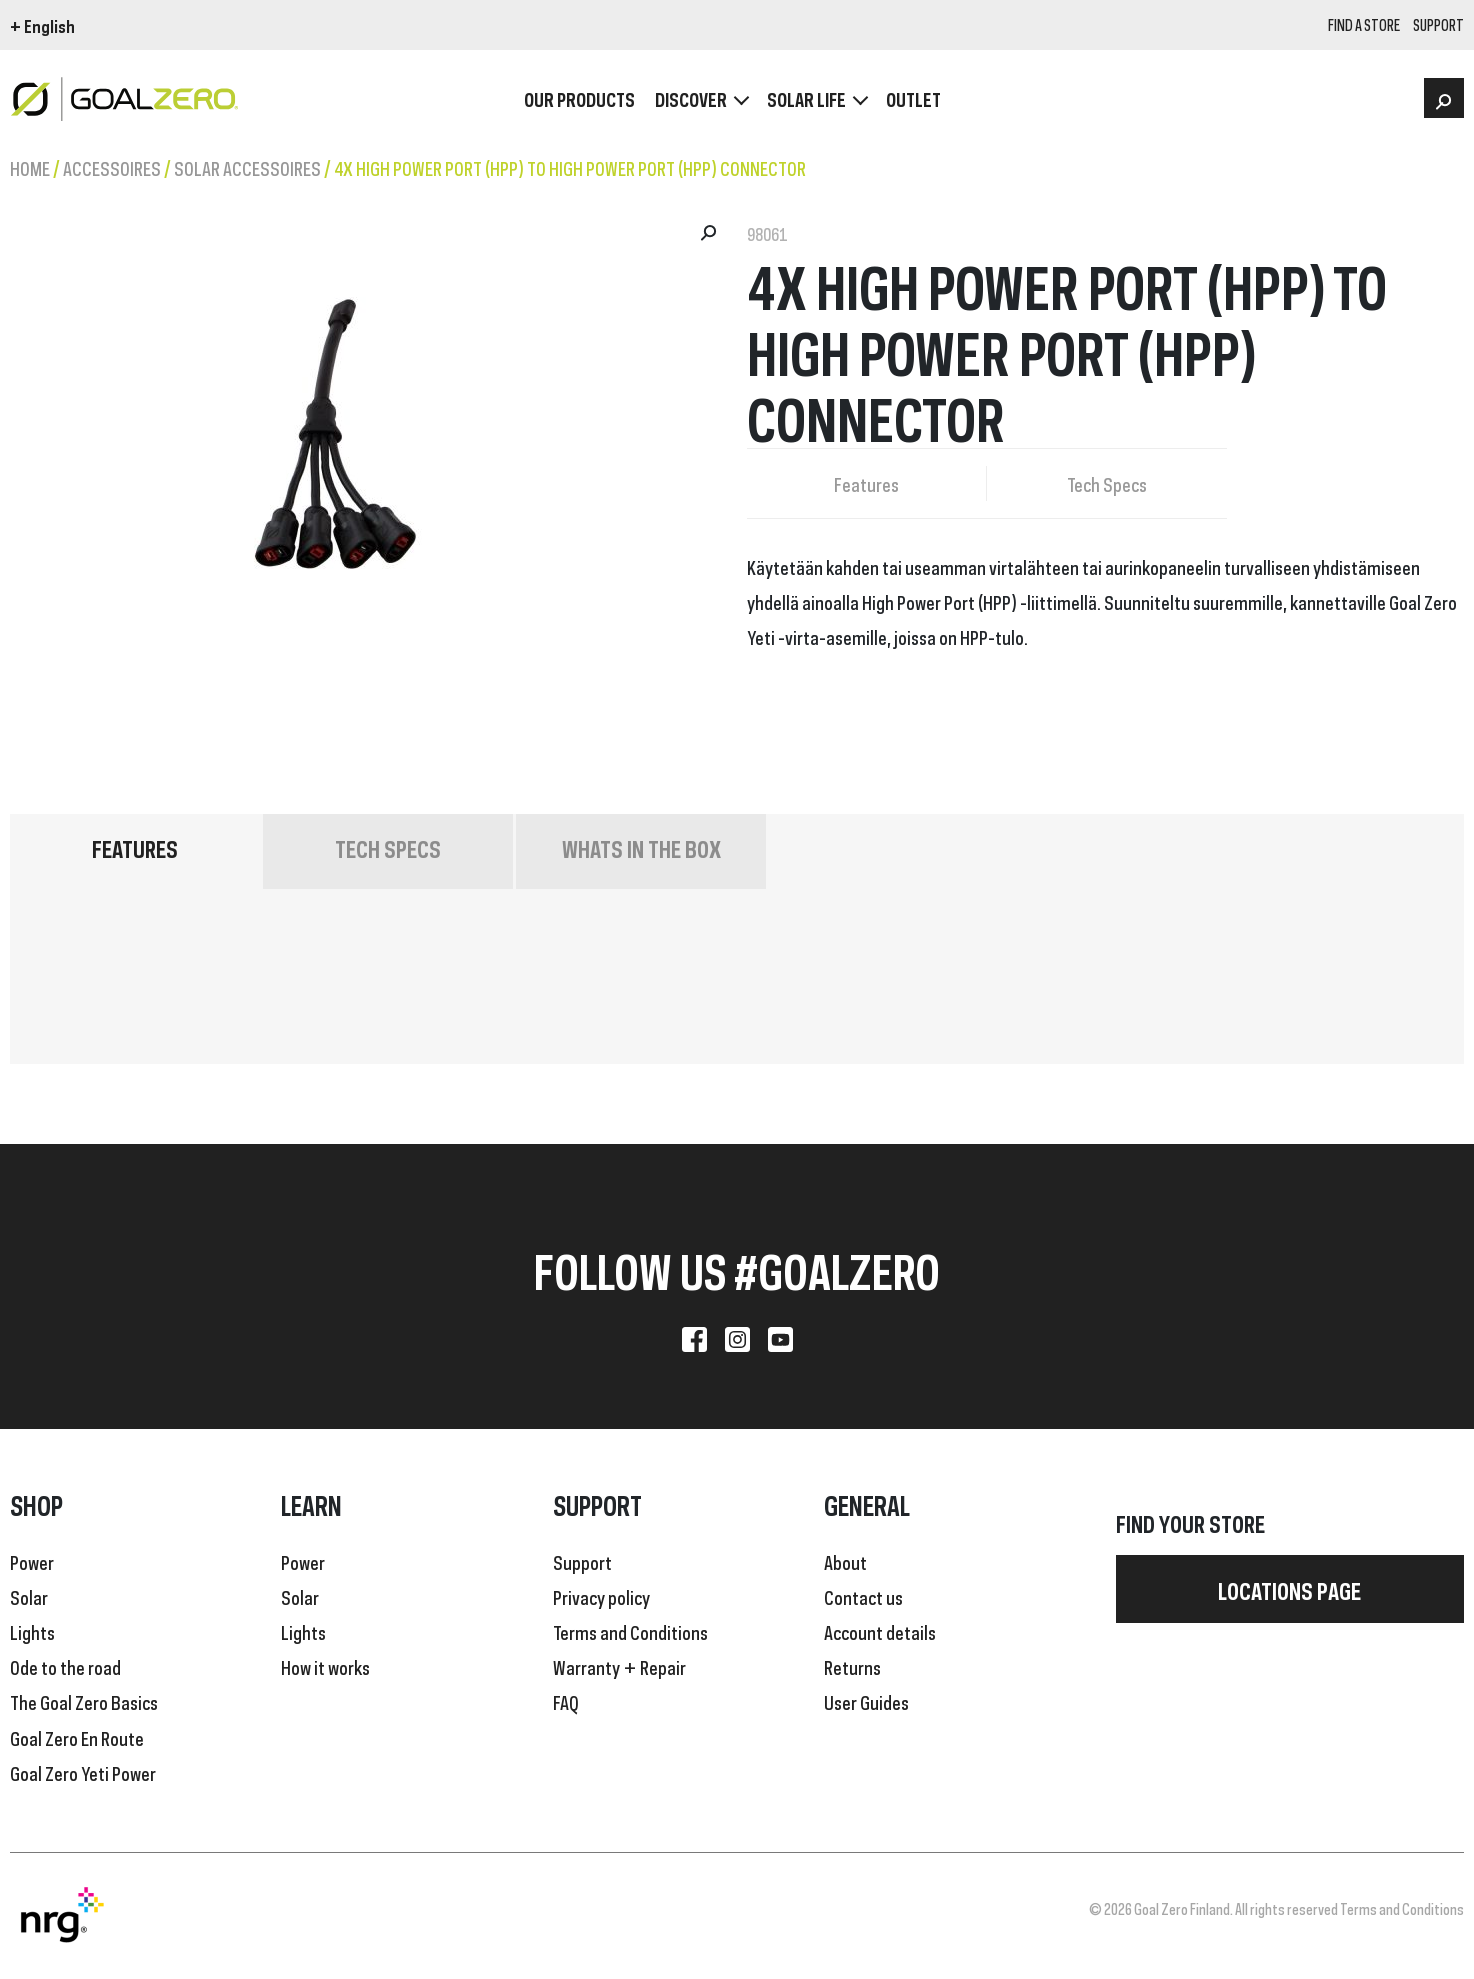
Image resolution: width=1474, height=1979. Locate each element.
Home (30, 167)
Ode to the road (65, 1666)
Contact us (863, 1596)
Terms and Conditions (630, 1631)
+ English (42, 25)
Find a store (1364, 26)
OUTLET (913, 100)
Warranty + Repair (619, 1666)
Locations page (1289, 1589)
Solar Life (806, 100)
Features (866, 483)
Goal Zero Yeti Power (83, 1772)
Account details (880, 1631)
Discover (691, 100)
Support (582, 1561)
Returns (852, 1666)
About (845, 1561)
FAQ (566, 1701)
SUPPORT (1438, 26)
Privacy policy (601, 1596)
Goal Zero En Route (77, 1737)
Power (32, 1561)
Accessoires (112, 167)
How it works (325, 1666)
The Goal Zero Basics (84, 1701)
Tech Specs (1107, 483)
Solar (29, 1596)
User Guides (866, 1701)
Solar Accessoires (247, 167)
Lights (32, 1631)
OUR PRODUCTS (579, 100)
